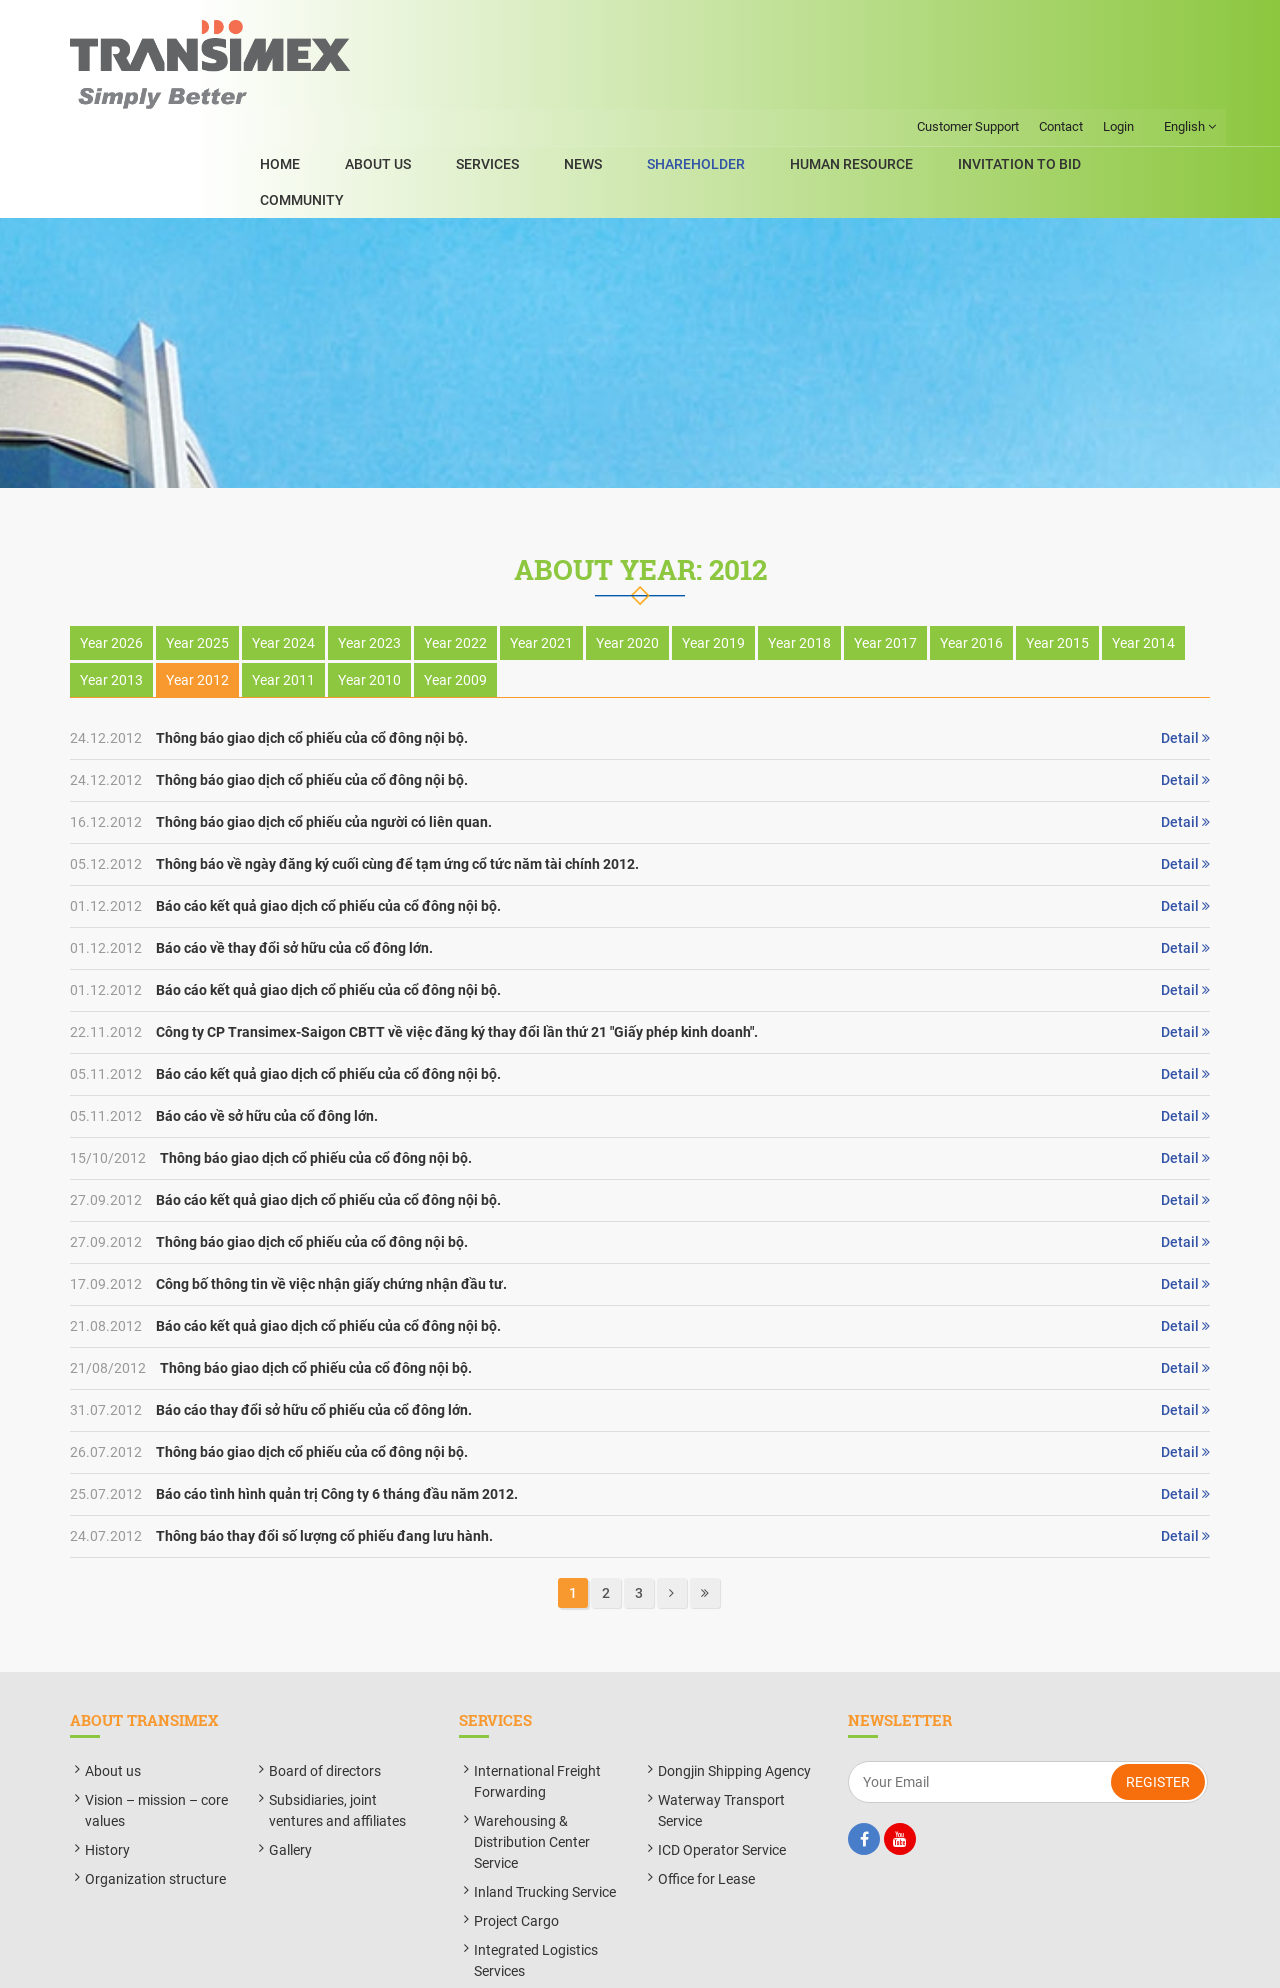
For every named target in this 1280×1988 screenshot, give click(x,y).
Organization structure (155, 1796)
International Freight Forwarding (537, 1698)
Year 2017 (885, 560)
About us (113, 1688)
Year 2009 (455, 597)
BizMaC (820, 1961)
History (107, 1767)
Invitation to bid (1034, 89)
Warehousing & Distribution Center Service (532, 1759)
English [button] (1189, 18)
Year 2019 (713, 560)
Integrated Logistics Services (536, 1877)
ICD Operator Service (722, 1767)
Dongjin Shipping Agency (734, 1688)
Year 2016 (971, 560)
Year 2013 (111, 597)
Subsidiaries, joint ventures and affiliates (337, 1727)
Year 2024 (283, 560)
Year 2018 (799, 560)
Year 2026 (111, 560)
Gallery (290, 1767)
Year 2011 (283, 597)
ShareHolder (741, 89)
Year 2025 (197, 560)
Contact (1060, 17)
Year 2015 (1057, 560)
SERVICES (562, 89)
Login (1117, 17)
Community (1168, 89)
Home (385, 89)
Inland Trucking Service (545, 1809)
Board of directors (325, 1688)
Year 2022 (455, 560)
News (643, 89)
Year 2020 (627, 560)
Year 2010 (369, 597)
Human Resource (881, 89)
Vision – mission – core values (156, 1727)
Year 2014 (1143, 560)
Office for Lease (706, 1796)
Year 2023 (369, 560)
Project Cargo (516, 1838)
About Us (468, 89)
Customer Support (967, 17)
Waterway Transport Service (721, 1727)
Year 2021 (541, 560)
